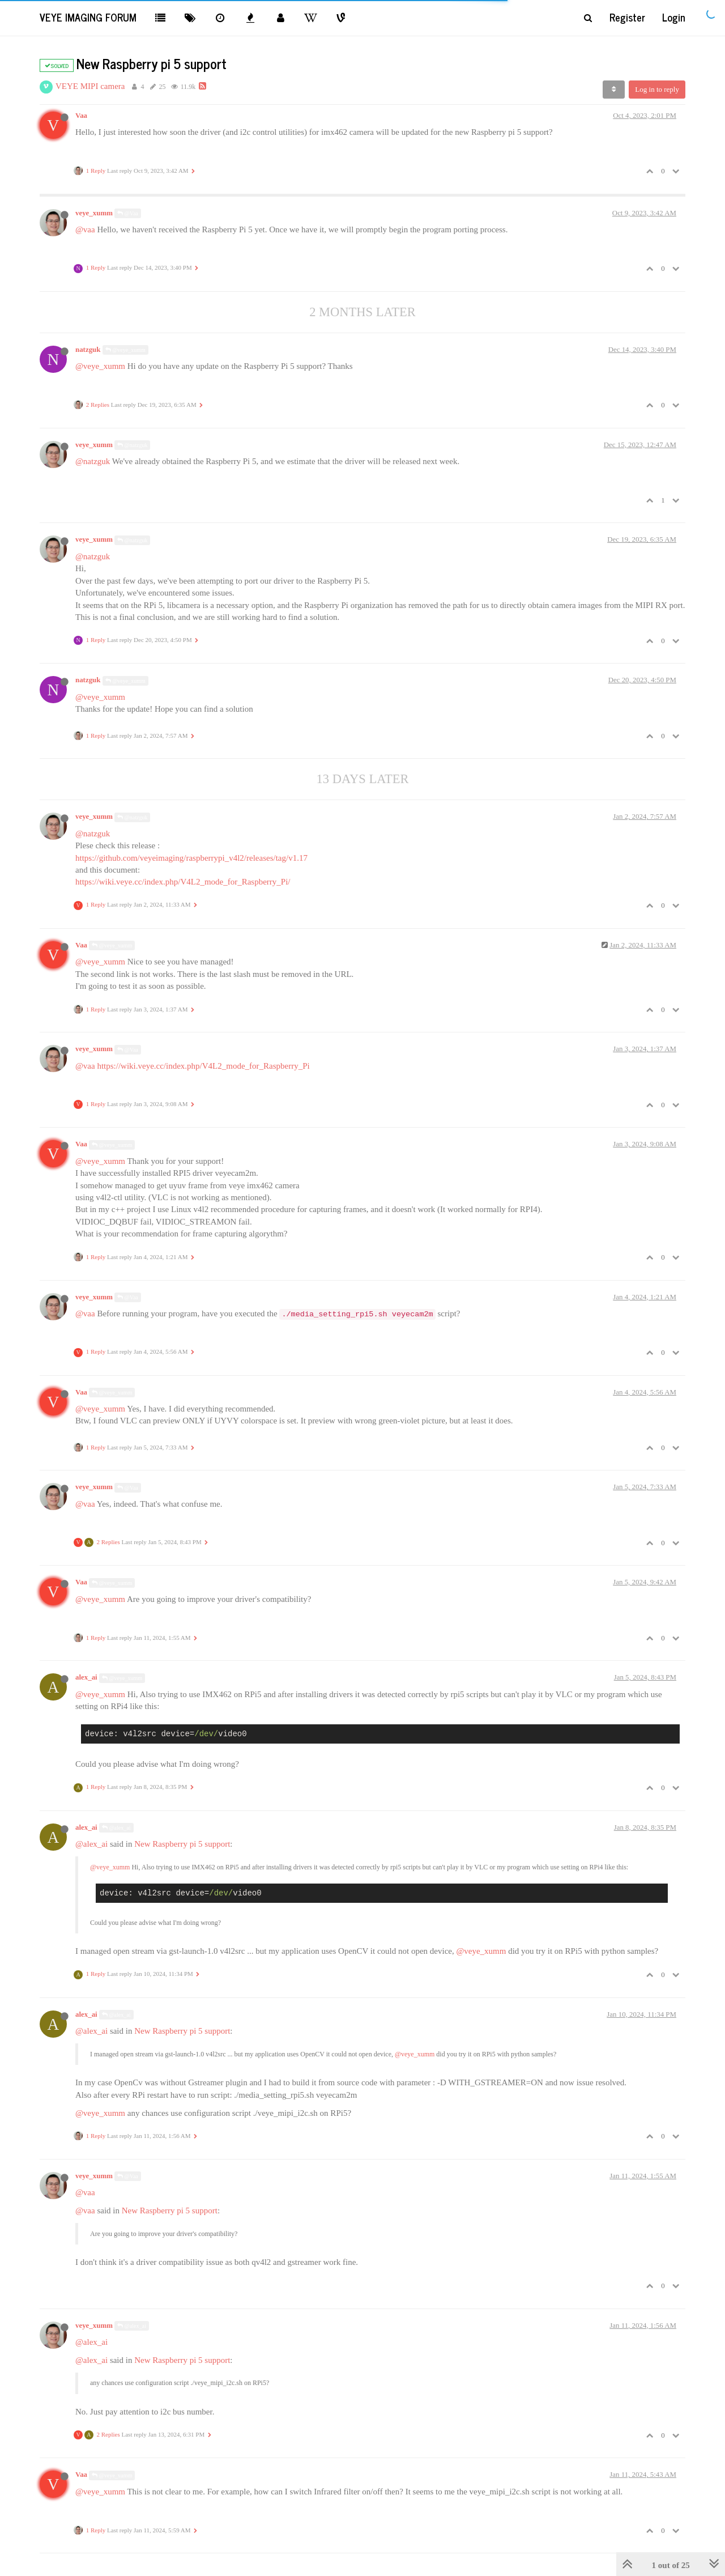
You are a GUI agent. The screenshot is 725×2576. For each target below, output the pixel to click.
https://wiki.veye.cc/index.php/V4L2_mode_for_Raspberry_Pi (203, 1065)
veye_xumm (94, 213)
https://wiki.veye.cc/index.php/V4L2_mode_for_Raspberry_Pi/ (183, 881)
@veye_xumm (125, 350)
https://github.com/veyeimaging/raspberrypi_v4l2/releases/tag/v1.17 (191, 857)
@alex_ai (116, 1828)
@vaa (85, 229)
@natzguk (132, 445)
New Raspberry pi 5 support (182, 1843)
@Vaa (127, 213)
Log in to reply (657, 89)
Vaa (81, 116)
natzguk (87, 350)
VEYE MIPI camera (90, 86)
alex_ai (86, 1677)
